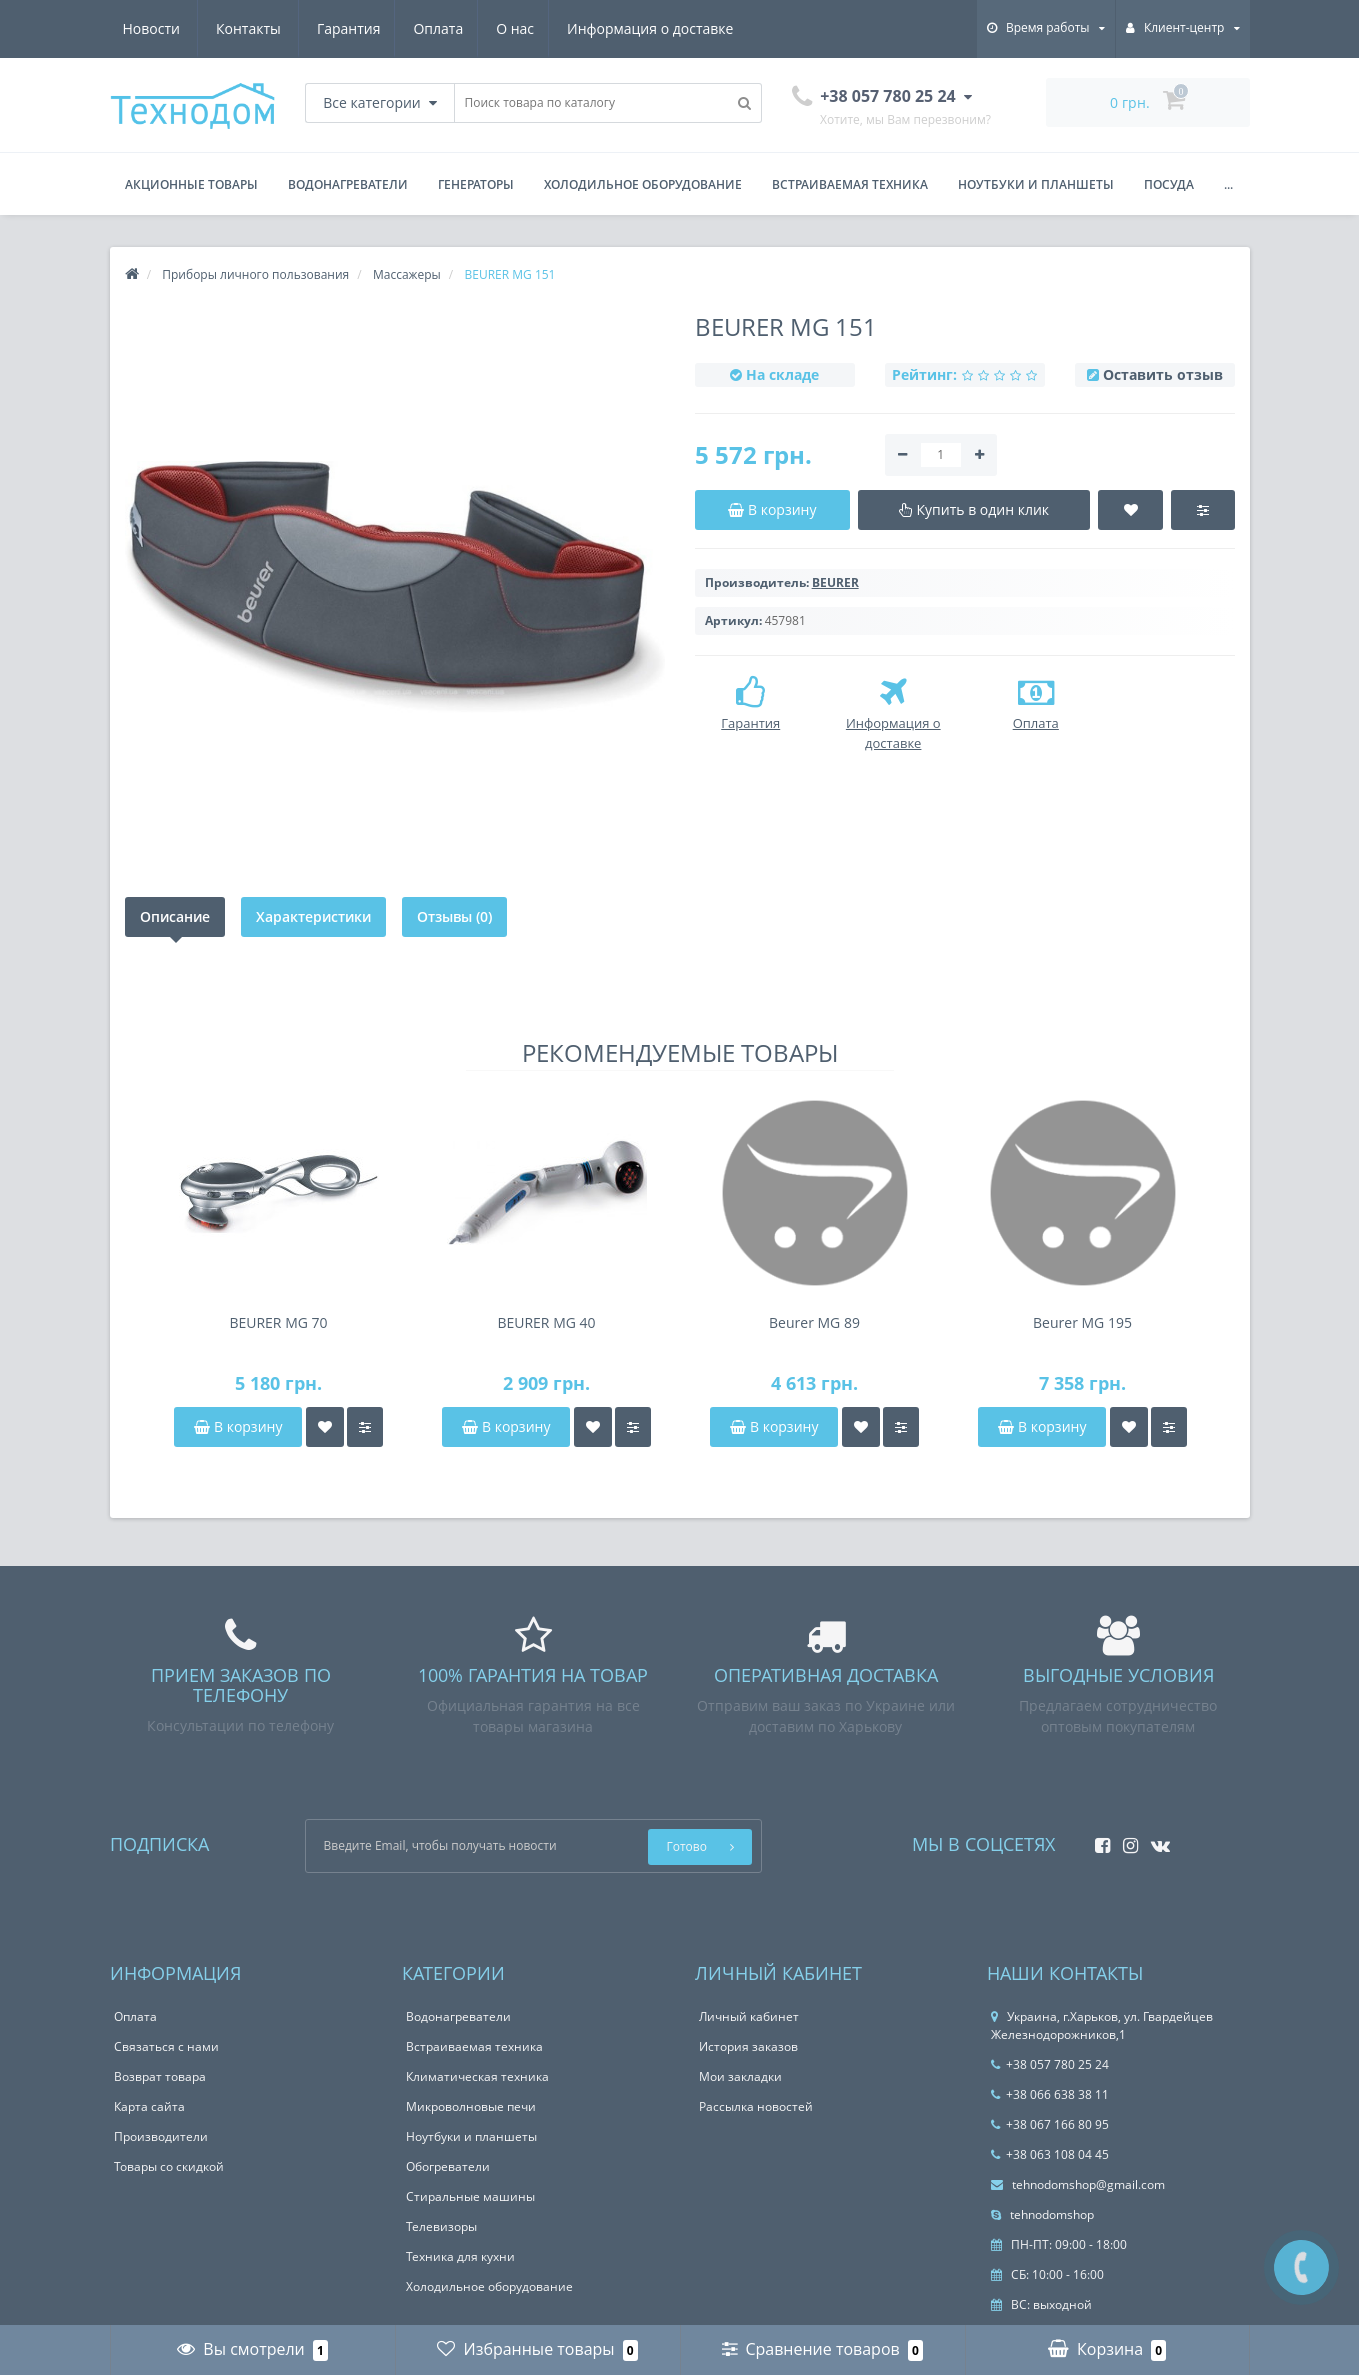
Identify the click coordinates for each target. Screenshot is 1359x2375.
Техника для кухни (460, 2256)
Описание (175, 916)
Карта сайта (149, 2106)
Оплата (247, 28)
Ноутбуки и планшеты (1036, 184)
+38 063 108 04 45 (1050, 2154)
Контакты (710, 28)
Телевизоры (441, 2226)
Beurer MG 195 (1082, 1322)
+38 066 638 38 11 (1050, 2094)
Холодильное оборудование (643, 184)
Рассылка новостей (756, 2106)
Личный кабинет (749, 2016)
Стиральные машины (470, 2196)
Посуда (1169, 184)
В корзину (238, 1426)
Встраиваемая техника (850, 184)
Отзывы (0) (454, 916)
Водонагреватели (348, 184)
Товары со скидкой (169, 2166)
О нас (327, 28)
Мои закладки (740, 2076)
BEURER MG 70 (278, 1322)
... (1228, 184)
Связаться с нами (166, 2046)
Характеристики (313, 916)
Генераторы (476, 184)
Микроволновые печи (471, 2106)
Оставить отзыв (1163, 374)
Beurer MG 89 (814, 1322)
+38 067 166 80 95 (1050, 2124)
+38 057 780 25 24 (1050, 2064)
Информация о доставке (465, 28)
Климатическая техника (477, 2076)
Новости (612, 28)
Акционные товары (191, 184)
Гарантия (155, 28)
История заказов (748, 2046)
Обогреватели (448, 2166)
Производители (161, 2136)
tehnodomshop (1042, 2214)
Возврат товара (160, 2076)
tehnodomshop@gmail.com (1078, 2184)
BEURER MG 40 (546, 1322)
